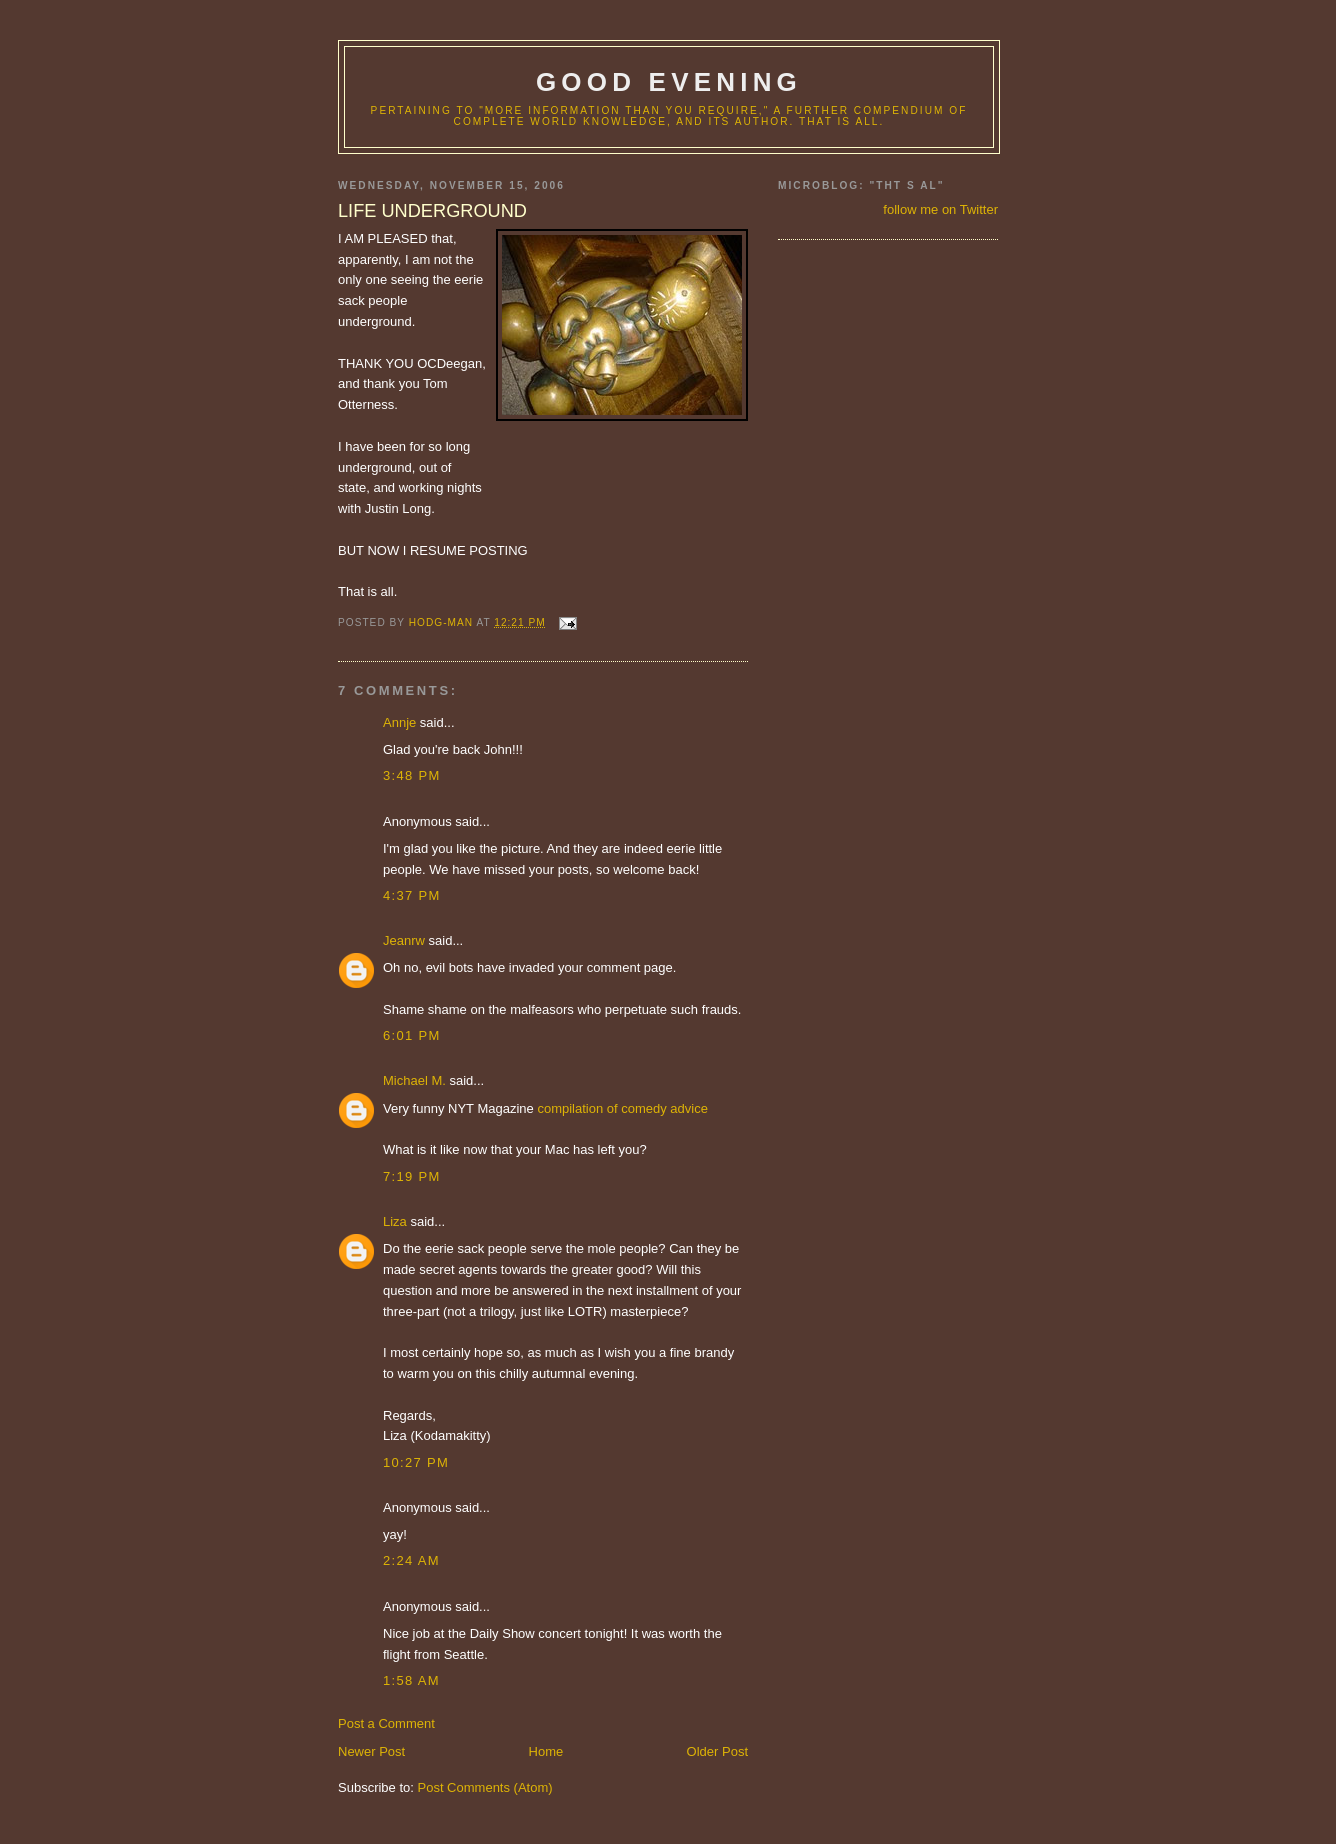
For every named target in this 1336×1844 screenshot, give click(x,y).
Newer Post (371, 1751)
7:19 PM (412, 1176)
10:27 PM (416, 1462)
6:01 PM (412, 1035)
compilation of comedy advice (622, 1108)
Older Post (717, 1751)
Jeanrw (404, 940)
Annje (399, 722)
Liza (395, 1221)
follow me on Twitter (940, 209)
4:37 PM (412, 895)
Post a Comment (386, 1723)
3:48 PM (412, 775)
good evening (669, 82)
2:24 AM (411, 1560)
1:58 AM (411, 1680)
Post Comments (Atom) (485, 1787)
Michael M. (414, 1080)
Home (546, 1751)
